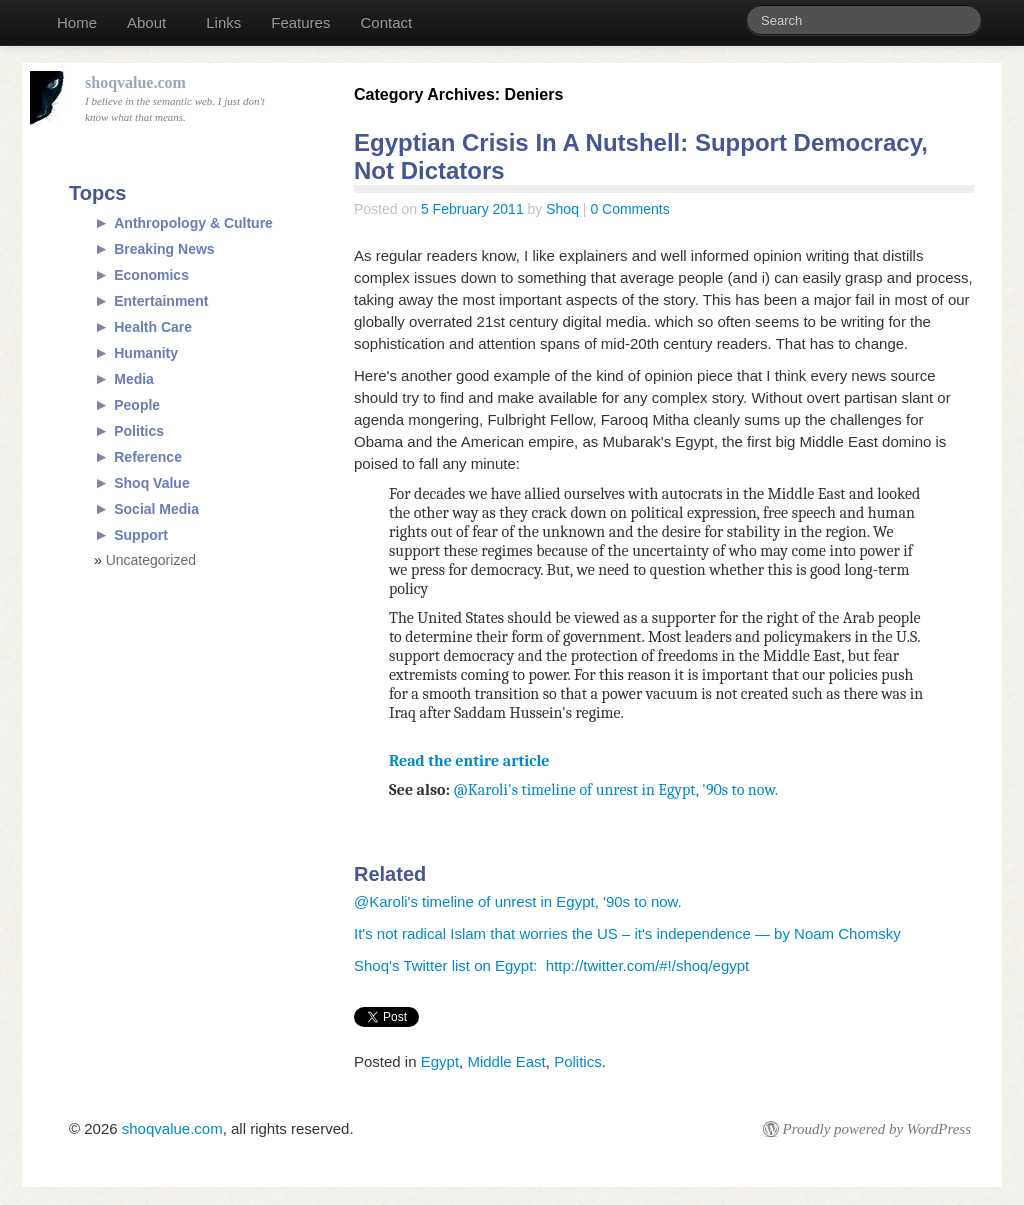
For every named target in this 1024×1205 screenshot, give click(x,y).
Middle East (506, 1061)
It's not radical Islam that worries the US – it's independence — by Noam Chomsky (627, 933)
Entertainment (161, 301)
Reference (148, 457)
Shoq (562, 209)
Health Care (153, 327)
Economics (151, 275)
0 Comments (629, 209)
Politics (578, 1061)
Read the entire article (469, 761)
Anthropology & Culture (193, 223)
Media (134, 379)
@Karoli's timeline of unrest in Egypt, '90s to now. (616, 790)
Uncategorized (151, 560)
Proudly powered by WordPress (877, 1129)
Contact (386, 22)
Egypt (440, 1061)
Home (77, 22)
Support (141, 535)
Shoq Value (151, 483)
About (146, 22)
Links (223, 22)
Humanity (146, 353)
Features (300, 22)
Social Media (156, 509)
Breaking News (164, 249)
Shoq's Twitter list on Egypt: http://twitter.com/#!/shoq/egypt (551, 965)
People (137, 405)
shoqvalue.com (172, 1128)
